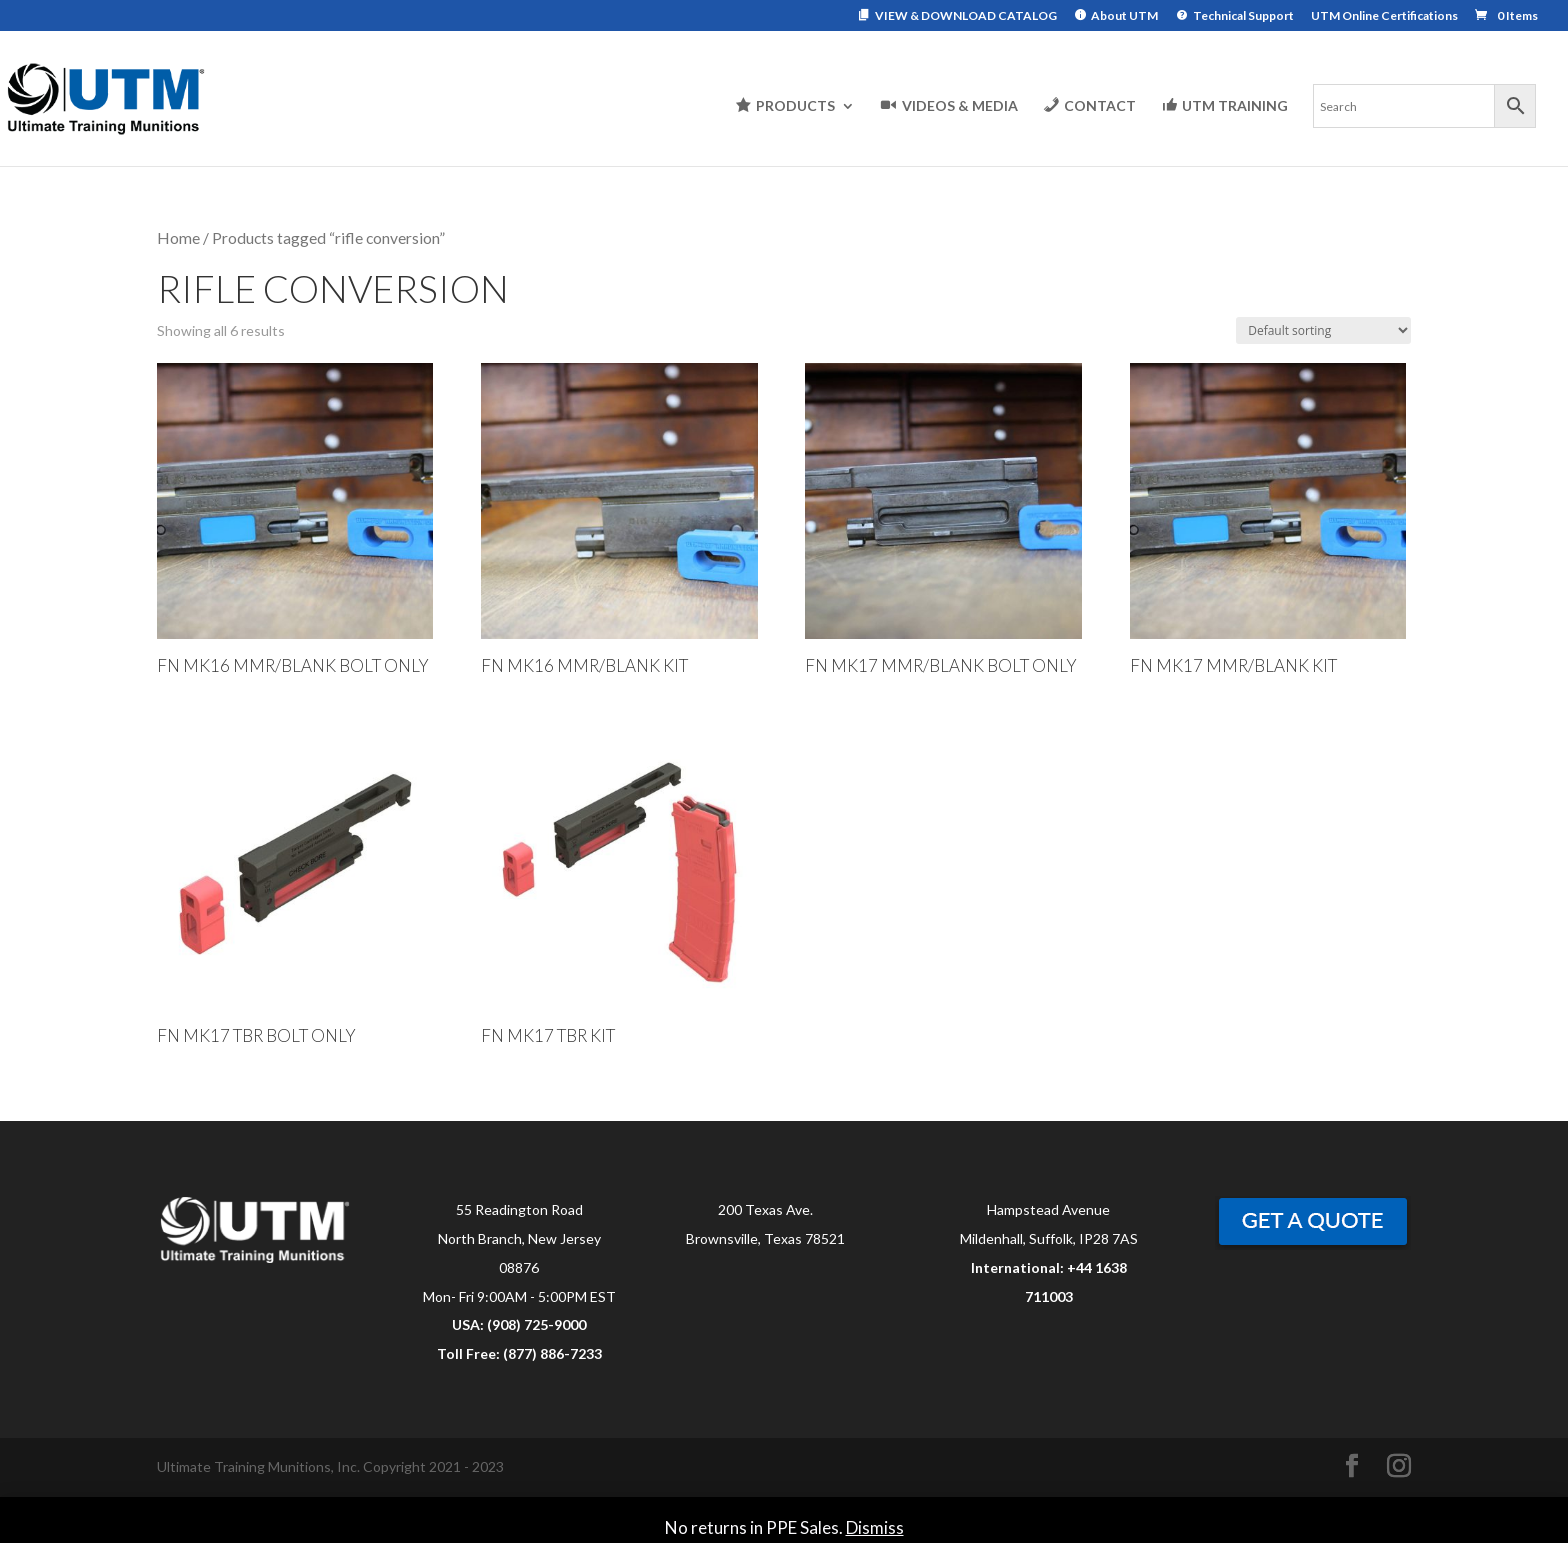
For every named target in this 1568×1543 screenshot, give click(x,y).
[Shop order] (1323, 330)
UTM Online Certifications (1384, 16)
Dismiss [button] (875, 1527)
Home (178, 238)
